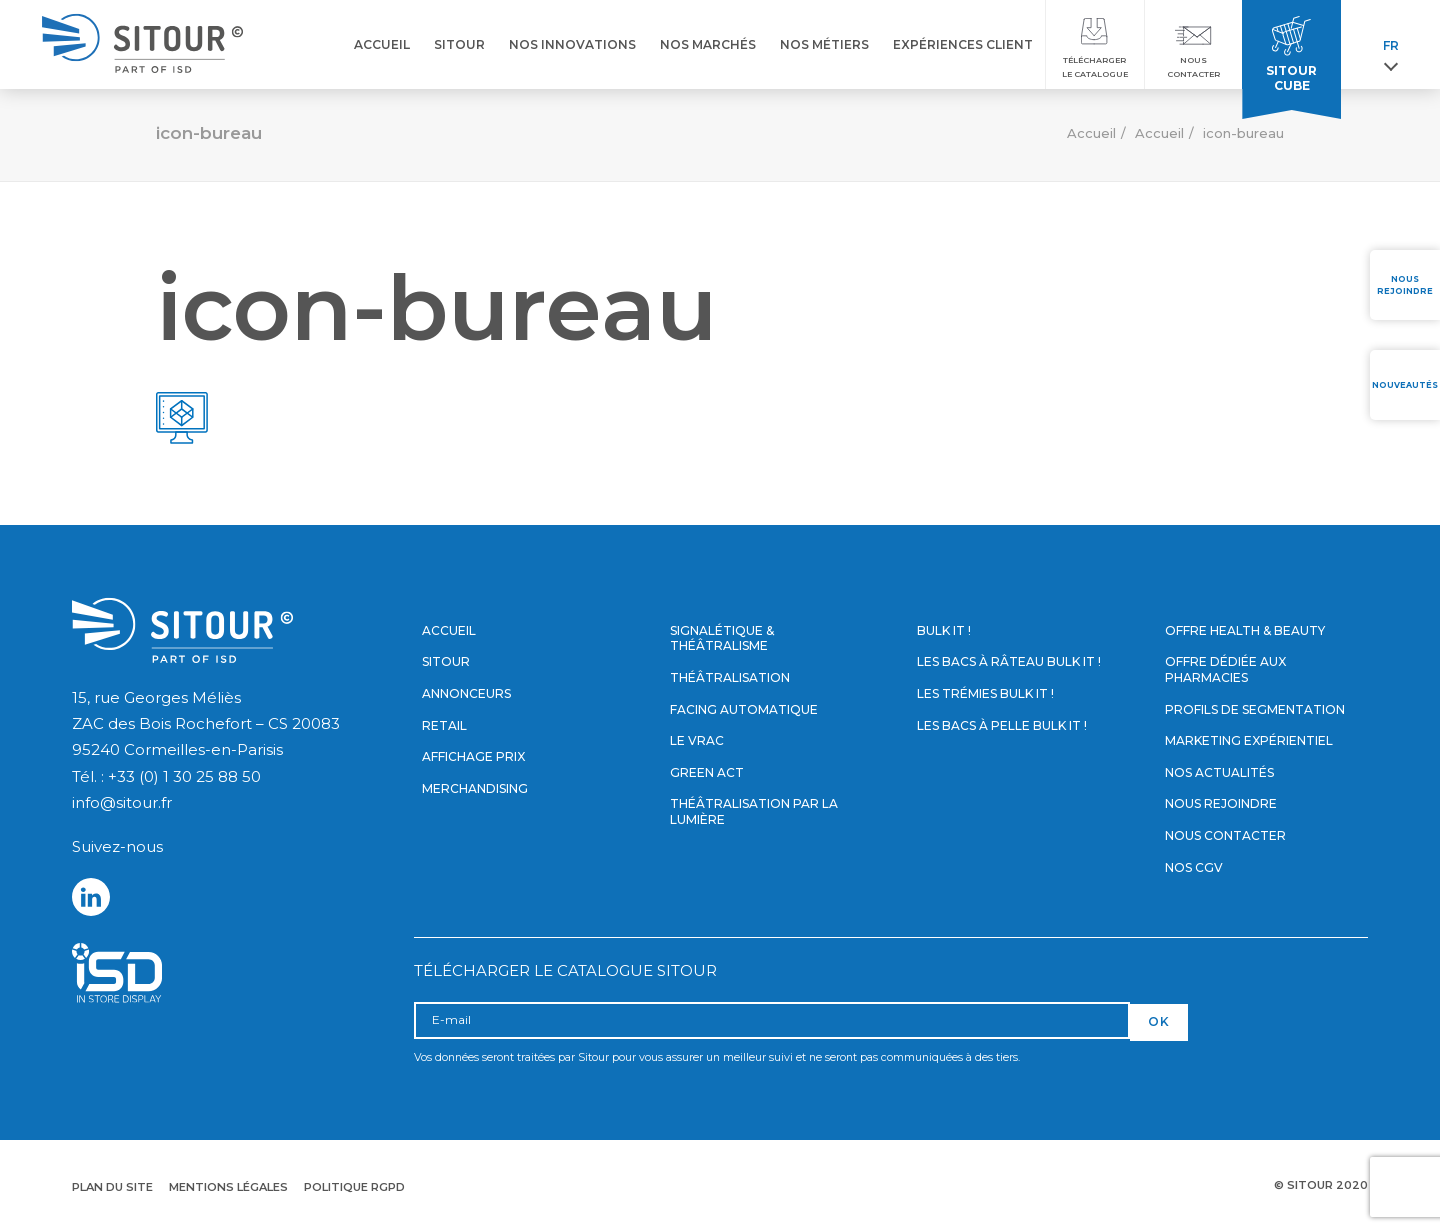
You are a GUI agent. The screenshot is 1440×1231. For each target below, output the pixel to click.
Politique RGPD (354, 1187)
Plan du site (112, 1187)
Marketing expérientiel (1249, 740)
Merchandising (475, 788)
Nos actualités (1219, 772)
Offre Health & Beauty (1245, 630)
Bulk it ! (944, 630)
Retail (444, 725)
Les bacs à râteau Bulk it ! (1009, 661)
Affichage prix (473, 756)
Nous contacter (1225, 835)
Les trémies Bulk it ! (985, 693)
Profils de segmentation (1255, 709)
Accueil (1091, 133)
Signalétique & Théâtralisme (722, 638)
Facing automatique (744, 709)
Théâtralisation (730, 677)
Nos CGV (1194, 867)
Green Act (707, 772)
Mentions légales (228, 1187)
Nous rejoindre (1221, 803)
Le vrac (697, 740)
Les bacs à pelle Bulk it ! (1002, 725)
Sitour (446, 661)
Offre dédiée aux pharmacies (1225, 669)
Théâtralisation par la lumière (754, 811)
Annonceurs (466, 693)
